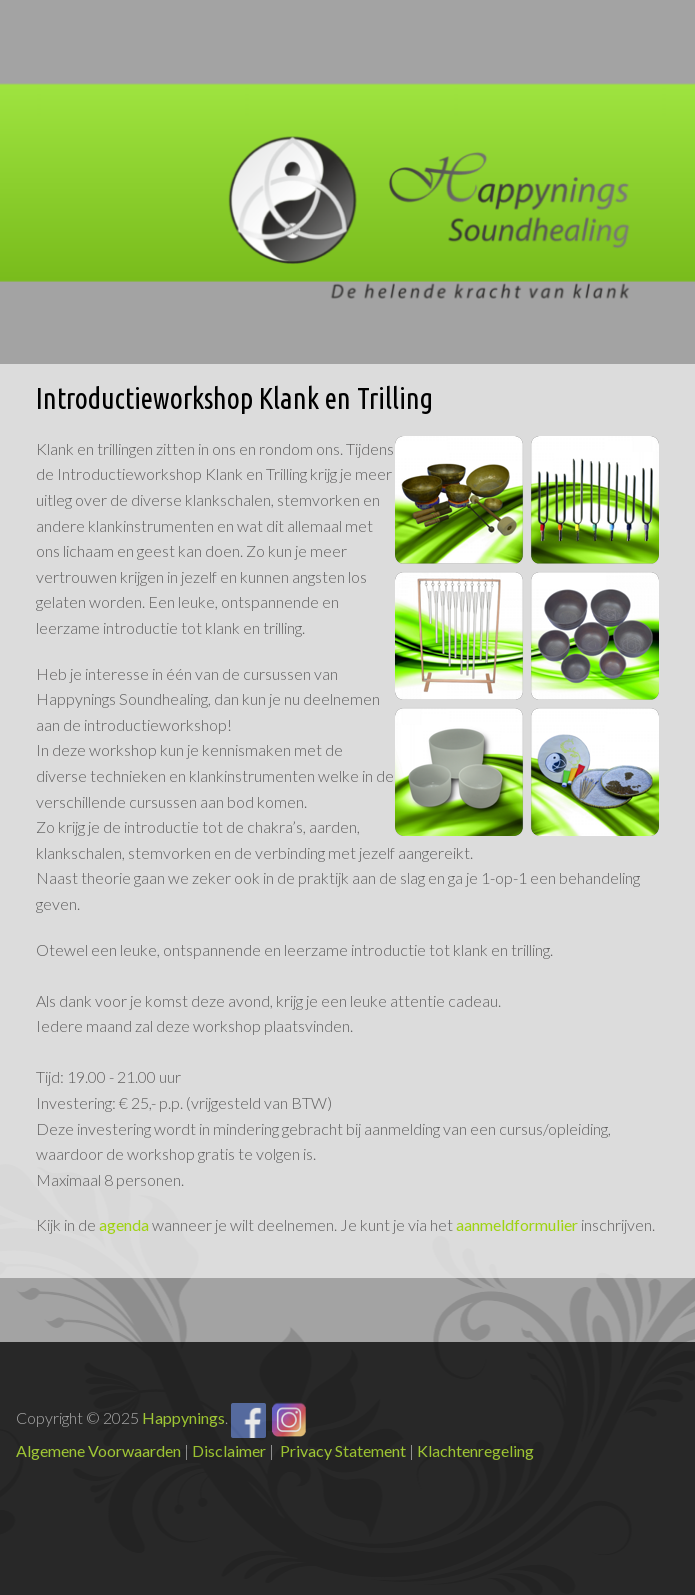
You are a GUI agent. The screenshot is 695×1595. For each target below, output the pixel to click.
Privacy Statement (343, 1450)
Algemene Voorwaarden (98, 1450)
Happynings (183, 1417)
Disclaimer (229, 1450)
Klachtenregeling (475, 1450)
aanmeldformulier (517, 1224)
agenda (124, 1224)
